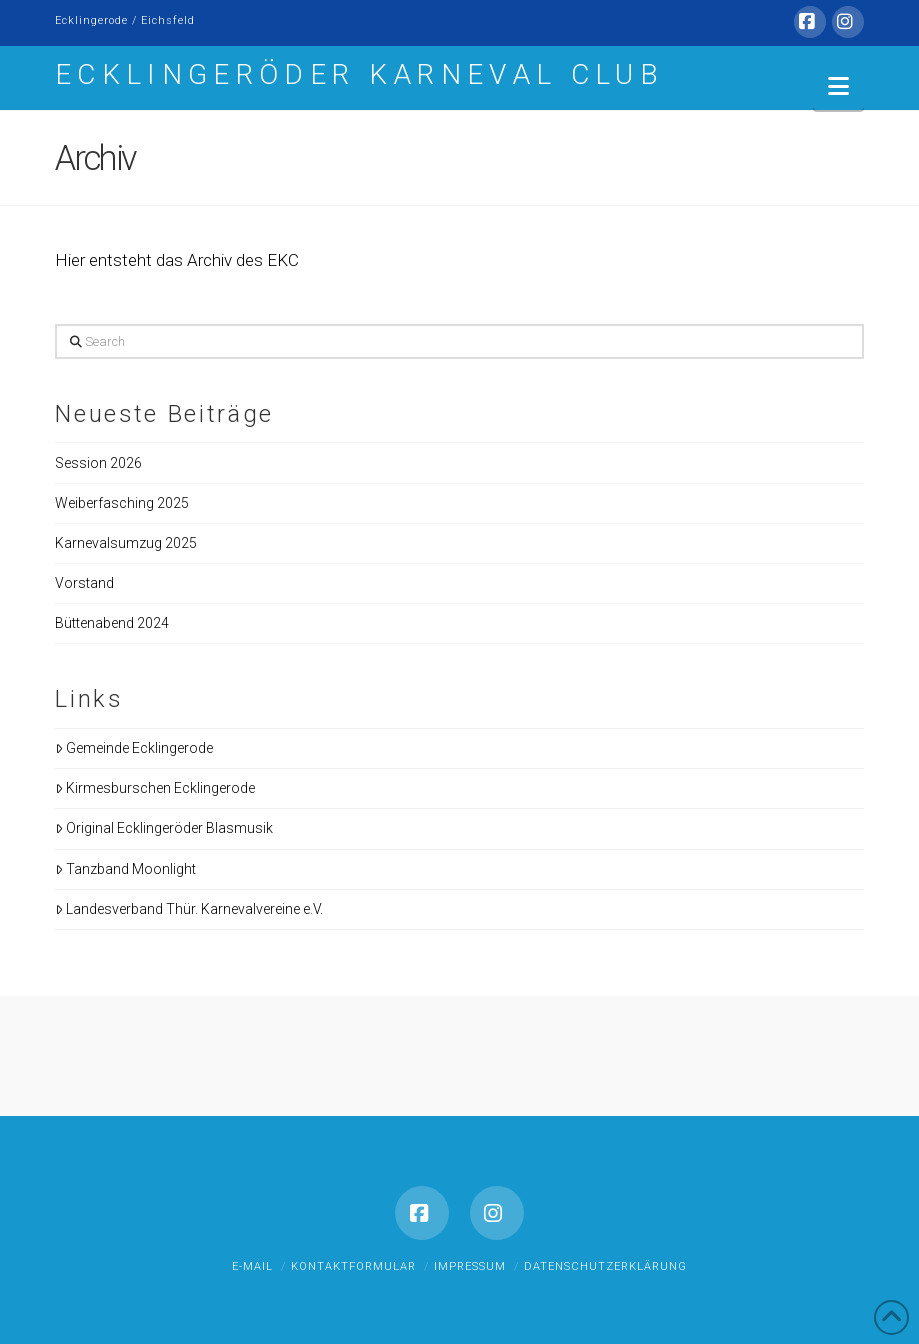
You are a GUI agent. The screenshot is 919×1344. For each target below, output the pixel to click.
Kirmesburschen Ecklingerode (155, 788)
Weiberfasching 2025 (122, 503)
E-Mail (252, 1266)
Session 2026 (98, 463)
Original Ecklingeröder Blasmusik (164, 828)
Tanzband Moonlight (125, 869)
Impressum (470, 1266)
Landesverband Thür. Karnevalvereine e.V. (189, 909)
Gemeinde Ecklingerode (134, 748)
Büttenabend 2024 (112, 623)
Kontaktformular (353, 1266)
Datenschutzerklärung (605, 1266)
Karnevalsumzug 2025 (126, 543)
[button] (838, 86)
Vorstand (84, 583)
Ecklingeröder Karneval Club (359, 75)
